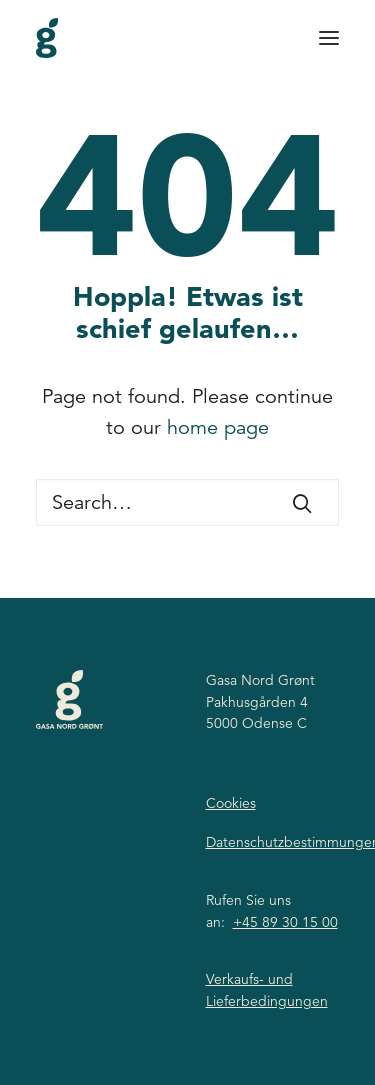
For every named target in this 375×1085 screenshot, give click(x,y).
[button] (329, 38)
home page (218, 427)
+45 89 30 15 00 (285, 922)
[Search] (187, 502)
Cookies (231, 803)
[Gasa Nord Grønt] (47, 38)
